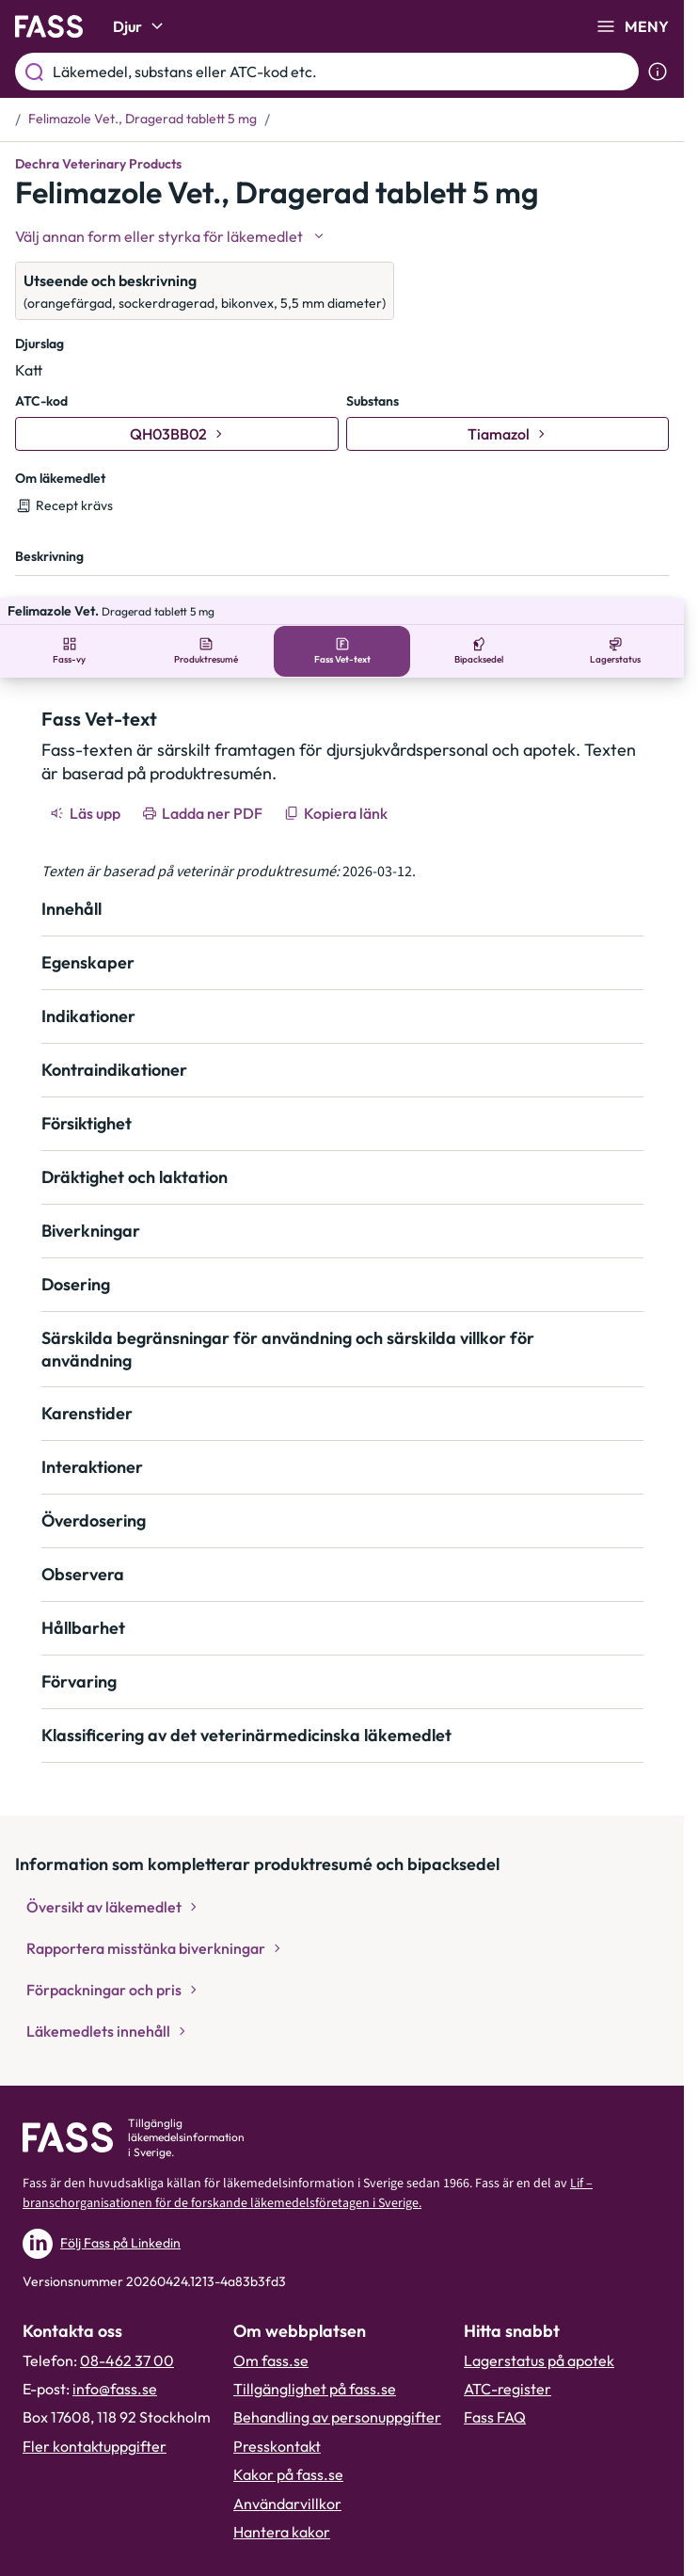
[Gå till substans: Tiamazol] (508, 434)
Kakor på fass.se (288, 2448)
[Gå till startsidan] (49, 26)
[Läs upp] (86, 787)
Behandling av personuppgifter (337, 2390)
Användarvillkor (287, 2477)
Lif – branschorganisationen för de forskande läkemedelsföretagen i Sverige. (308, 2167)
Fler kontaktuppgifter (95, 2419)
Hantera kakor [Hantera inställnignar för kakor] (281, 2505)
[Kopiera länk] (337, 787)
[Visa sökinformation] (657, 71)
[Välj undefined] (171, 236)
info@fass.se (114, 2362)
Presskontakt (277, 2419)
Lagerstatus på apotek (539, 2334)
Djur (140, 26)
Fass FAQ (495, 2390)
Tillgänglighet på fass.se (314, 2362)
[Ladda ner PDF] (204, 787)
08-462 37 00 (127, 2334)
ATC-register (507, 2362)
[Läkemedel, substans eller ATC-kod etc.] (342, 71)
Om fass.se (271, 2334)
